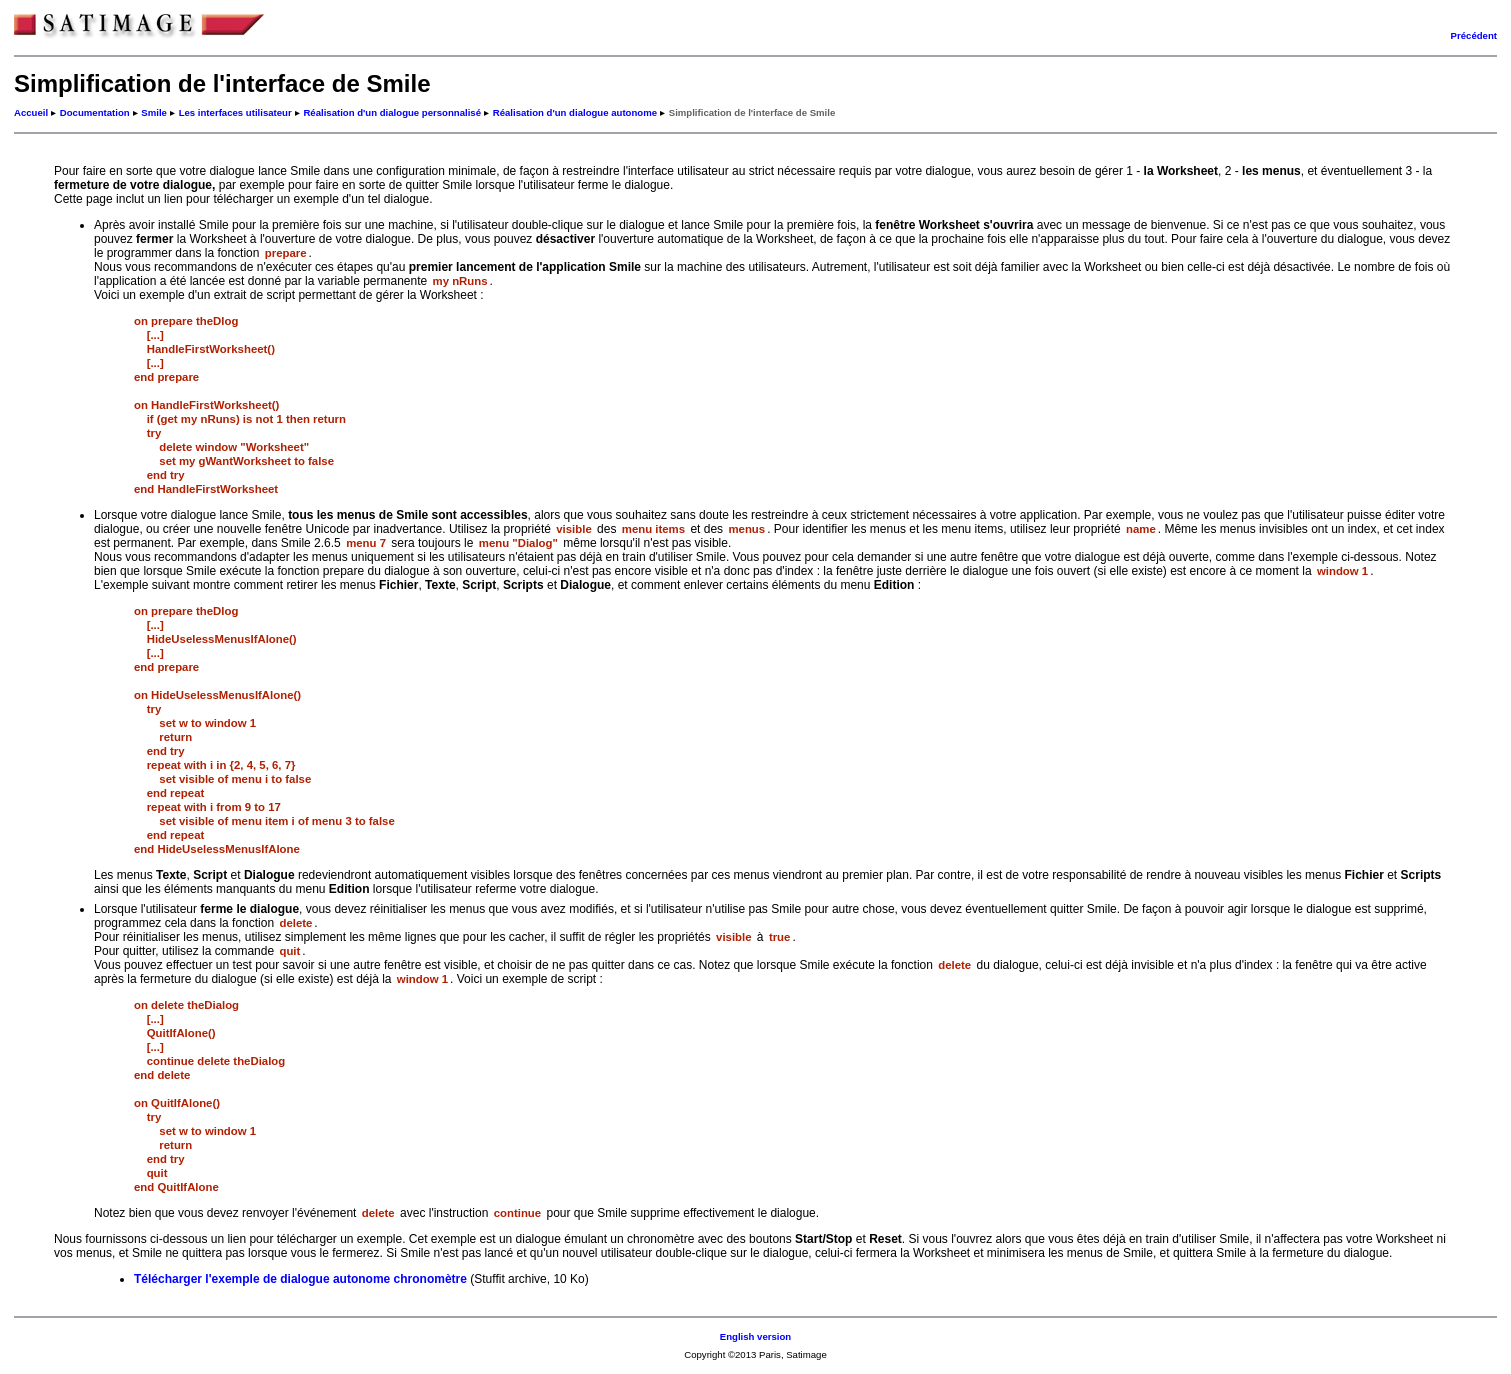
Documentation (95, 112)
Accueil (31, 112)
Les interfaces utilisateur (235, 112)
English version (755, 1336)
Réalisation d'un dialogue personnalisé (392, 112)
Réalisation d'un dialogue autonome (575, 112)
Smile (154, 112)
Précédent (1474, 35)
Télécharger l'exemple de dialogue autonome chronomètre (300, 1279)
